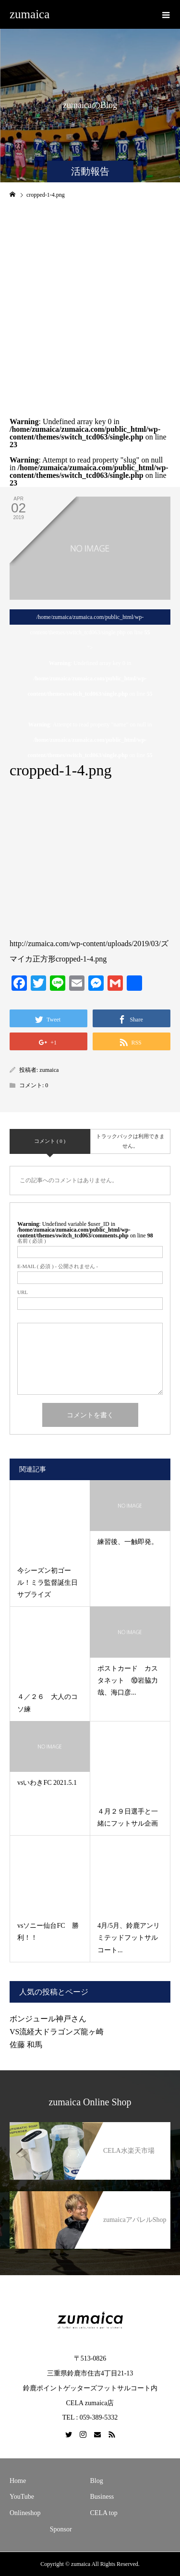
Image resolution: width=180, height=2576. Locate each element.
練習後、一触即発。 (127, 1541)
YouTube (22, 2496)
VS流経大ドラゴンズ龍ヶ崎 (57, 2032)
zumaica (29, 14)
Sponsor (61, 2529)
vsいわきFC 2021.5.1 (47, 1782)
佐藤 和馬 (26, 2045)
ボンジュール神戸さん (52, 2019)
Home (18, 2480)
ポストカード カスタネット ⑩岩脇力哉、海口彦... (127, 1680)
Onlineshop (25, 2513)
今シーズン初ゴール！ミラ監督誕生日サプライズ (47, 1582)
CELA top (104, 2513)
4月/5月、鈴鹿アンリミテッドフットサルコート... (128, 1937)
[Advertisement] (90, 301)
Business (102, 2496)
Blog (96, 2480)
